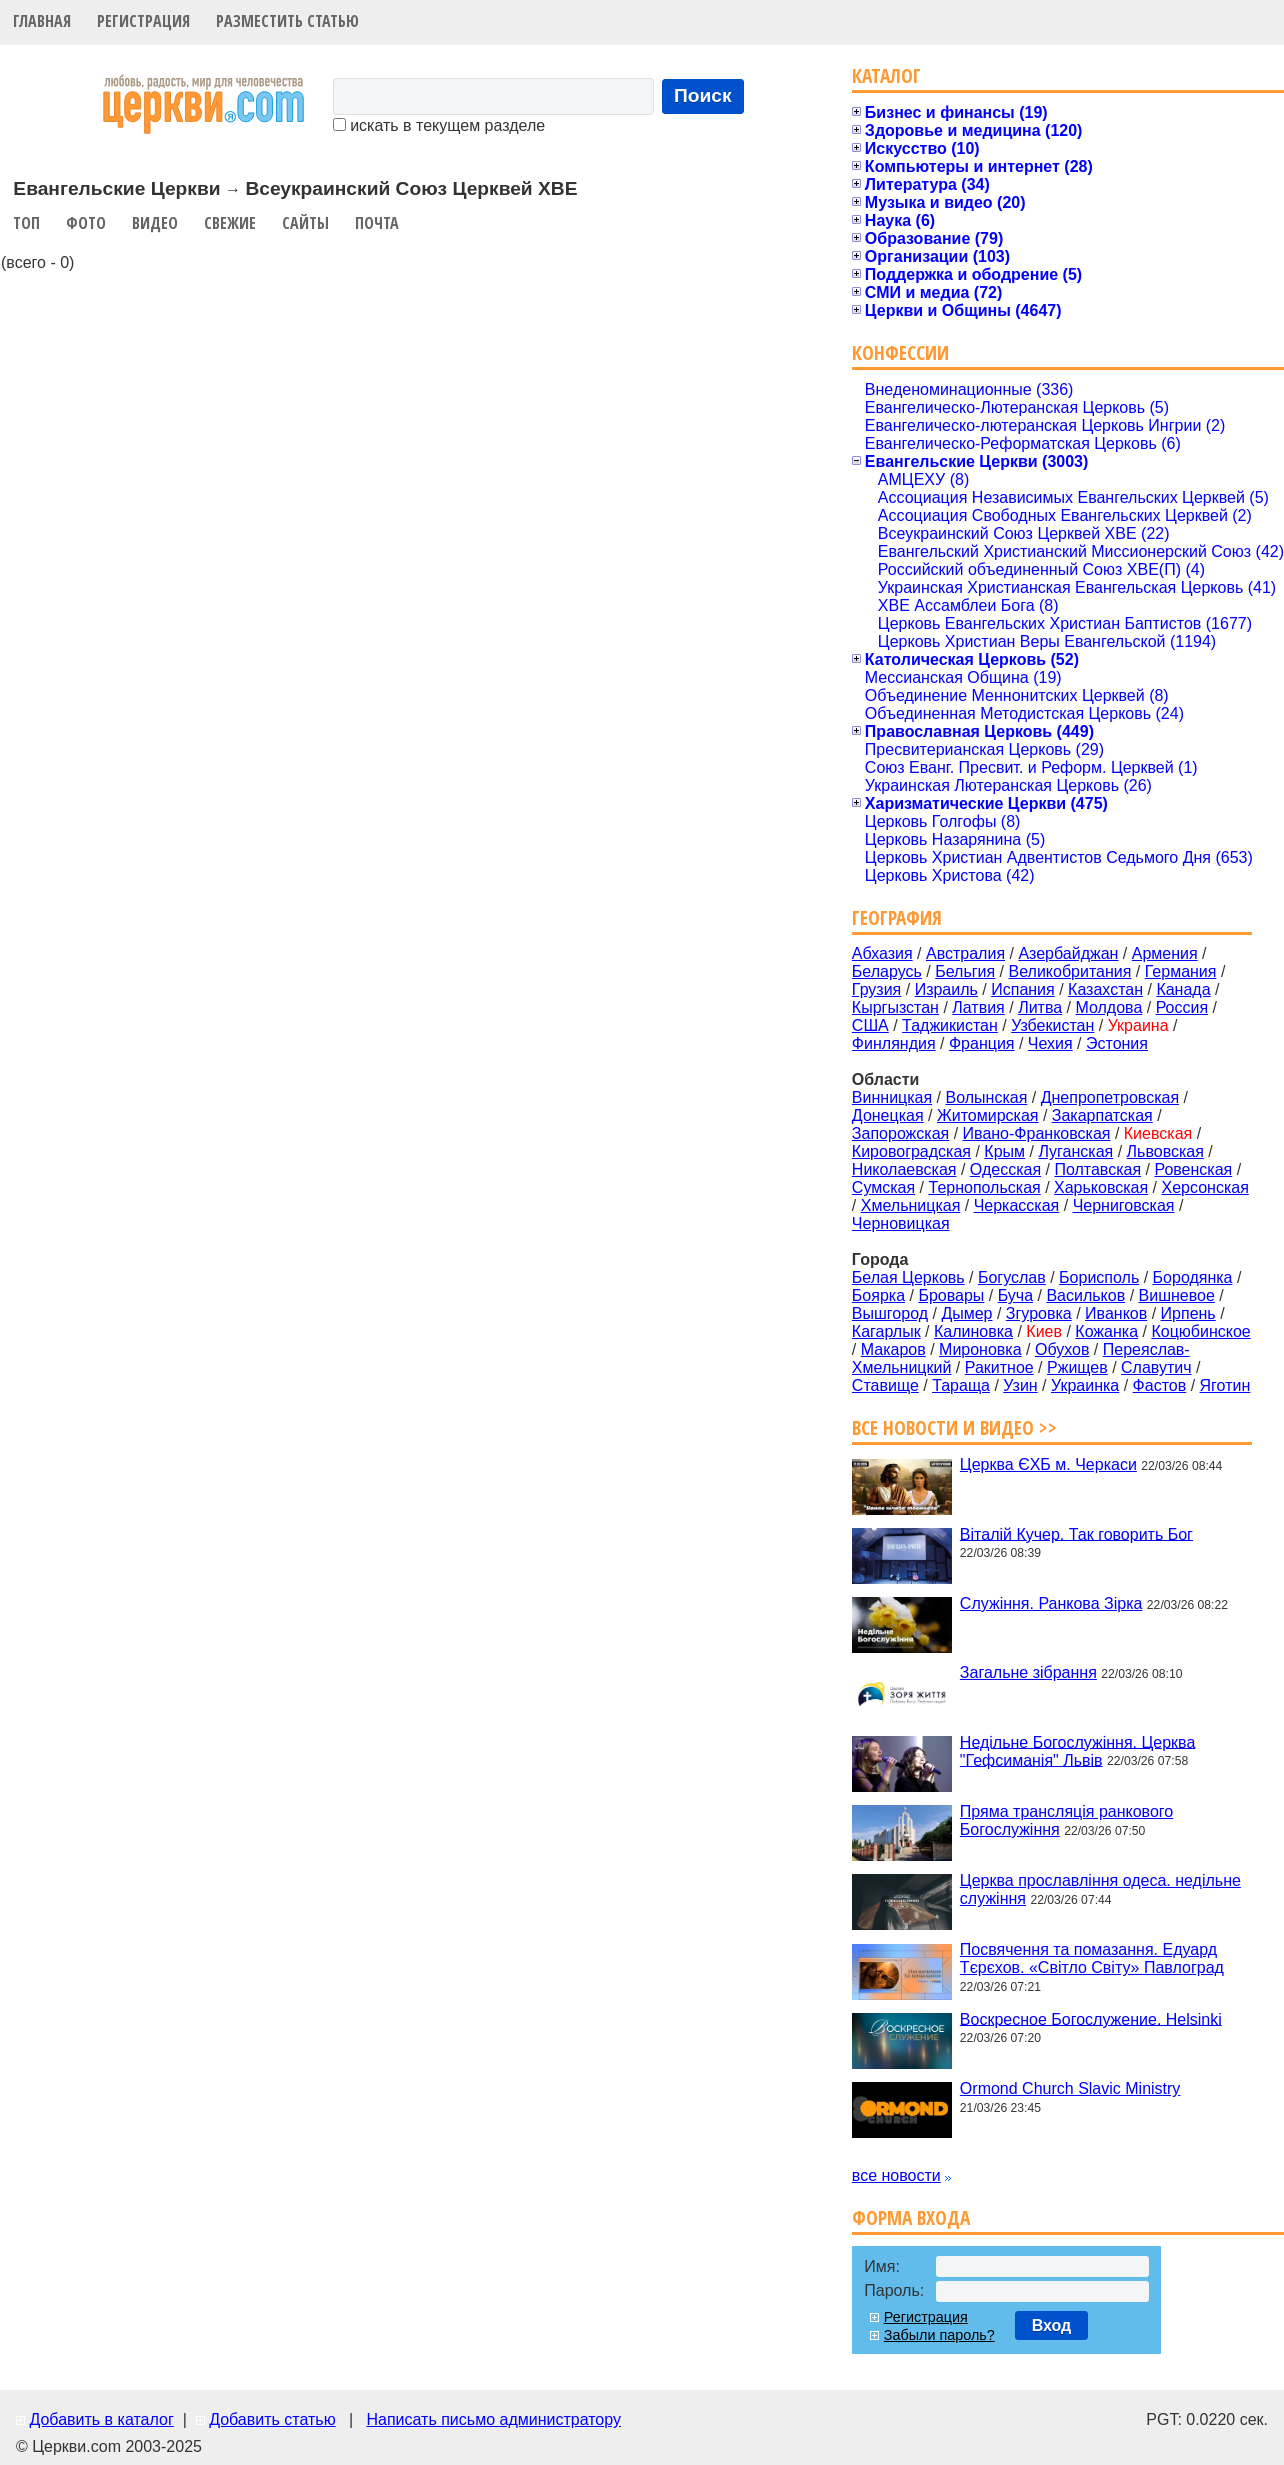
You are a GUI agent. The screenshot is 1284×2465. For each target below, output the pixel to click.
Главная (42, 21)
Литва (1040, 1007)
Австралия (965, 953)
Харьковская (1101, 1187)
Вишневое (1177, 1295)
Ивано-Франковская (1037, 1133)
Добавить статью (272, 2419)
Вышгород (890, 1313)
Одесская (1005, 1169)
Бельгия (965, 971)
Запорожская (900, 1133)
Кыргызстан (895, 1007)
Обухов (1062, 1349)
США (870, 1025)
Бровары (951, 1295)
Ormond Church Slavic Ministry (1070, 2088)
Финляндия (894, 1043)
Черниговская (1124, 1205)
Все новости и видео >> (954, 1427)
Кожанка (1106, 1331)
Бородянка (1193, 1277)
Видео (155, 223)
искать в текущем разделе (439, 125)
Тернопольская (985, 1187)
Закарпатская (1102, 1115)
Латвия (978, 1007)
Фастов (1160, 1385)
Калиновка (973, 1331)
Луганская (1075, 1151)
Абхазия (882, 953)
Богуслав (1012, 1277)
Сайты (305, 223)
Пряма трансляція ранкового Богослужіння (1066, 1820)
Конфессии (900, 352)
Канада (1183, 989)
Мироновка (980, 1349)
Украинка (1085, 1385)
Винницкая (892, 1097)
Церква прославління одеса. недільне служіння (1100, 1889)
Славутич (1156, 1367)
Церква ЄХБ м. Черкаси (1048, 1464)
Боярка (878, 1295)
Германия (1181, 971)
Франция (982, 1043)
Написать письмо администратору (493, 2419)
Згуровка (1039, 1313)
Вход (1052, 2325)
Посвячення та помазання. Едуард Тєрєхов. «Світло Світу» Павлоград (1092, 1958)
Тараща (961, 1385)
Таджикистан (950, 1025)
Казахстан (1105, 989)
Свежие (230, 223)
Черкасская (1017, 1205)
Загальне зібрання (1028, 1672)
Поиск (703, 95)
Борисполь (1099, 1277)
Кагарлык (886, 1331)
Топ (26, 223)
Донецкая (888, 1115)
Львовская (1165, 1151)
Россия (1182, 1007)
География (897, 917)
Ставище (885, 1385)
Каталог (886, 75)
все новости (896, 2175)
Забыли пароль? (939, 2335)
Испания (1023, 989)
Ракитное (999, 1367)
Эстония (1117, 1043)
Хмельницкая (911, 1205)
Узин (1020, 1385)
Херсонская (1205, 1187)
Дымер (966, 1313)
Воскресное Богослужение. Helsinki (1091, 2018)
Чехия (1050, 1043)
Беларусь (887, 971)
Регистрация (143, 21)
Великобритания (1070, 971)
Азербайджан (1068, 953)
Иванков (1116, 1313)
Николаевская (904, 1169)
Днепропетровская (1110, 1097)
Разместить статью (287, 21)
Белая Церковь (908, 1277)
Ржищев (1077, 1367)
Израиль (946, 989)
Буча (1015, 1295)
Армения (1165, 953)
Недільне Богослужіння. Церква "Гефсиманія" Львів (1077, 1750)
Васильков (1085, 1295)
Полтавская (1097, 1169)
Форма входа (911, 2217)
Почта (377, 223)
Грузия (876, 989)
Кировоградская (911, 1151)
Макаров (893, 1349)
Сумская (883, 1187)
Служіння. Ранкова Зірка (1051, 1603)
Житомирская (988, 1115)
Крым (1004, 1151)
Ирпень (1188, 1313)
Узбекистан (1052, 1025)
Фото (86, 223)
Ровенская (1193, 1169)
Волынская (987, 1097)
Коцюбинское (1200, 1331)
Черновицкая (901, 1223)
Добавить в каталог (101, 2419)
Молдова (1108, 1007)
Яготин (1225, 1385)
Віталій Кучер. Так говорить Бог (1076, 1533)
